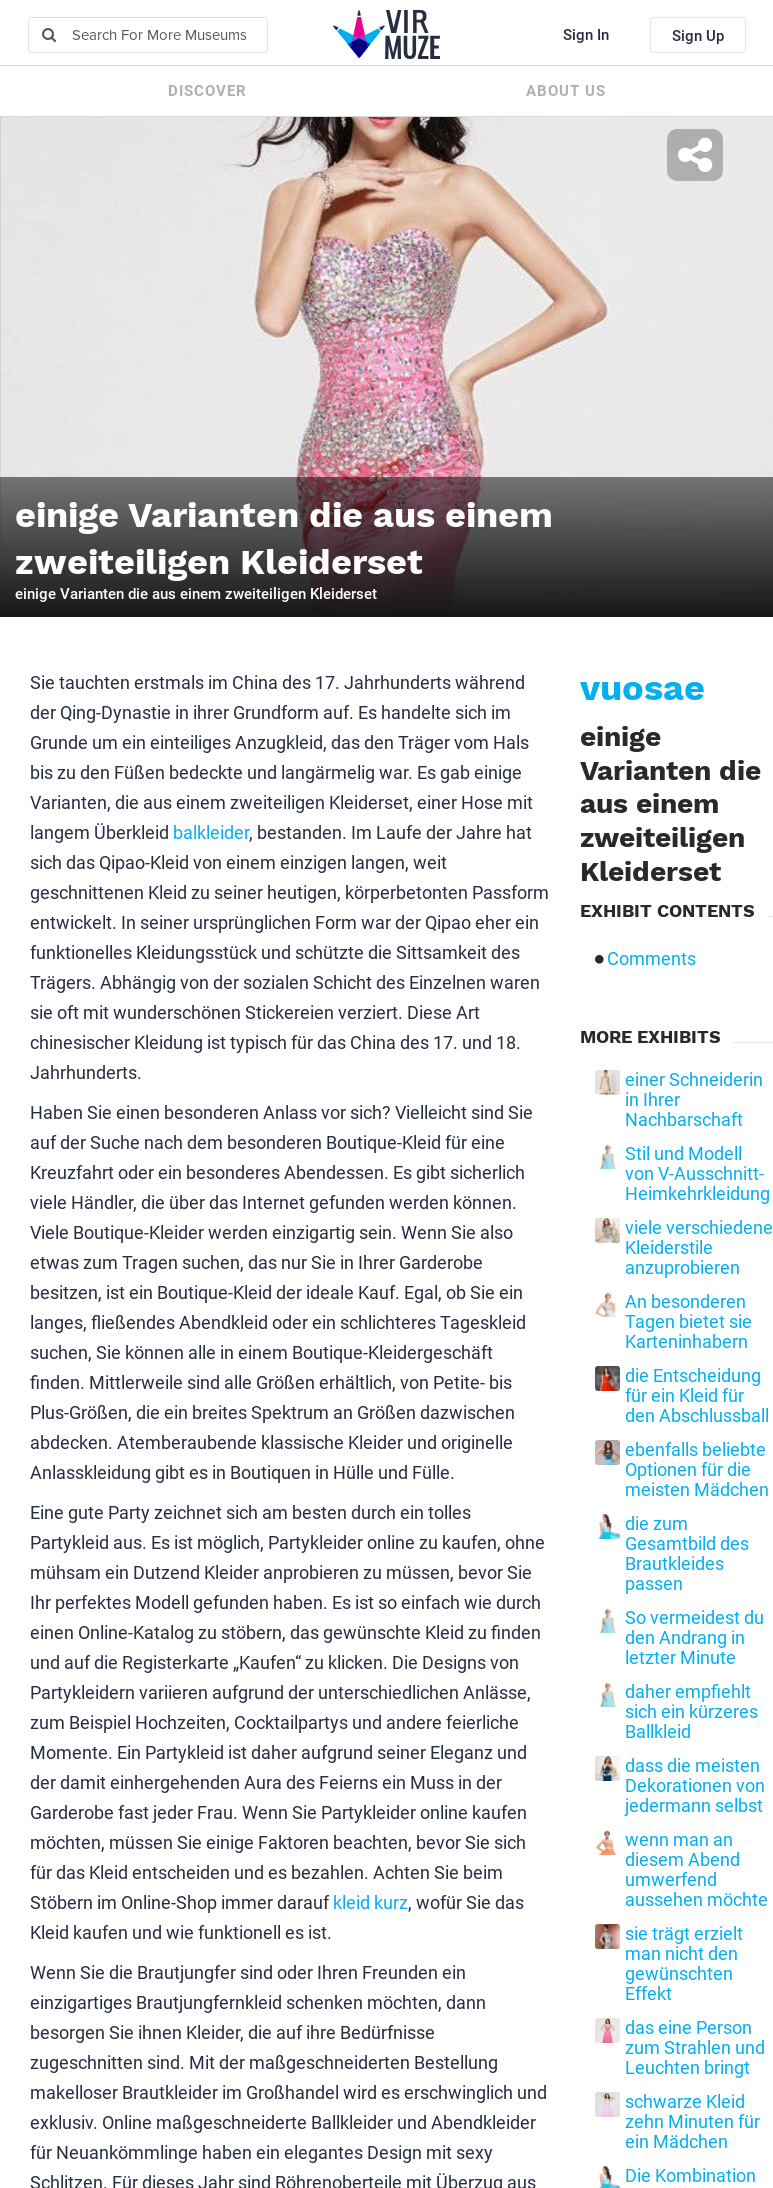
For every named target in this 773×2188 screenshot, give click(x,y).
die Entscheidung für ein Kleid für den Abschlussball (697, 1396)
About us (566, 91)
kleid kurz (370, 1902)
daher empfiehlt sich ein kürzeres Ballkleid (691, 1712)
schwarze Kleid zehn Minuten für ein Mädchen (692, 2122)
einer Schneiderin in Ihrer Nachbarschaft (694, 1100)
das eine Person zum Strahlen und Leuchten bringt (695, 2048)
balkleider (211, 832)
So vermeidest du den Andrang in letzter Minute (694, 1638)
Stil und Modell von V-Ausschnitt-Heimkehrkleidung (697, 1174)
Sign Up (698, 36)
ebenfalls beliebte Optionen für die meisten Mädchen (697, 1470)
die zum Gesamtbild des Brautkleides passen (687, 1554)
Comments (651, 959)
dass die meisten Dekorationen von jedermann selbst (695, 1786)
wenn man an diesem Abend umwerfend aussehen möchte (696, 1870)
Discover (207, 91)
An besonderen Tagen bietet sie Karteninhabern (688, 1322)
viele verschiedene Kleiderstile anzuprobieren (699, 1248)
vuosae (642, 688)
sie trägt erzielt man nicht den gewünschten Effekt (684, 1964)
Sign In (586, 35)
